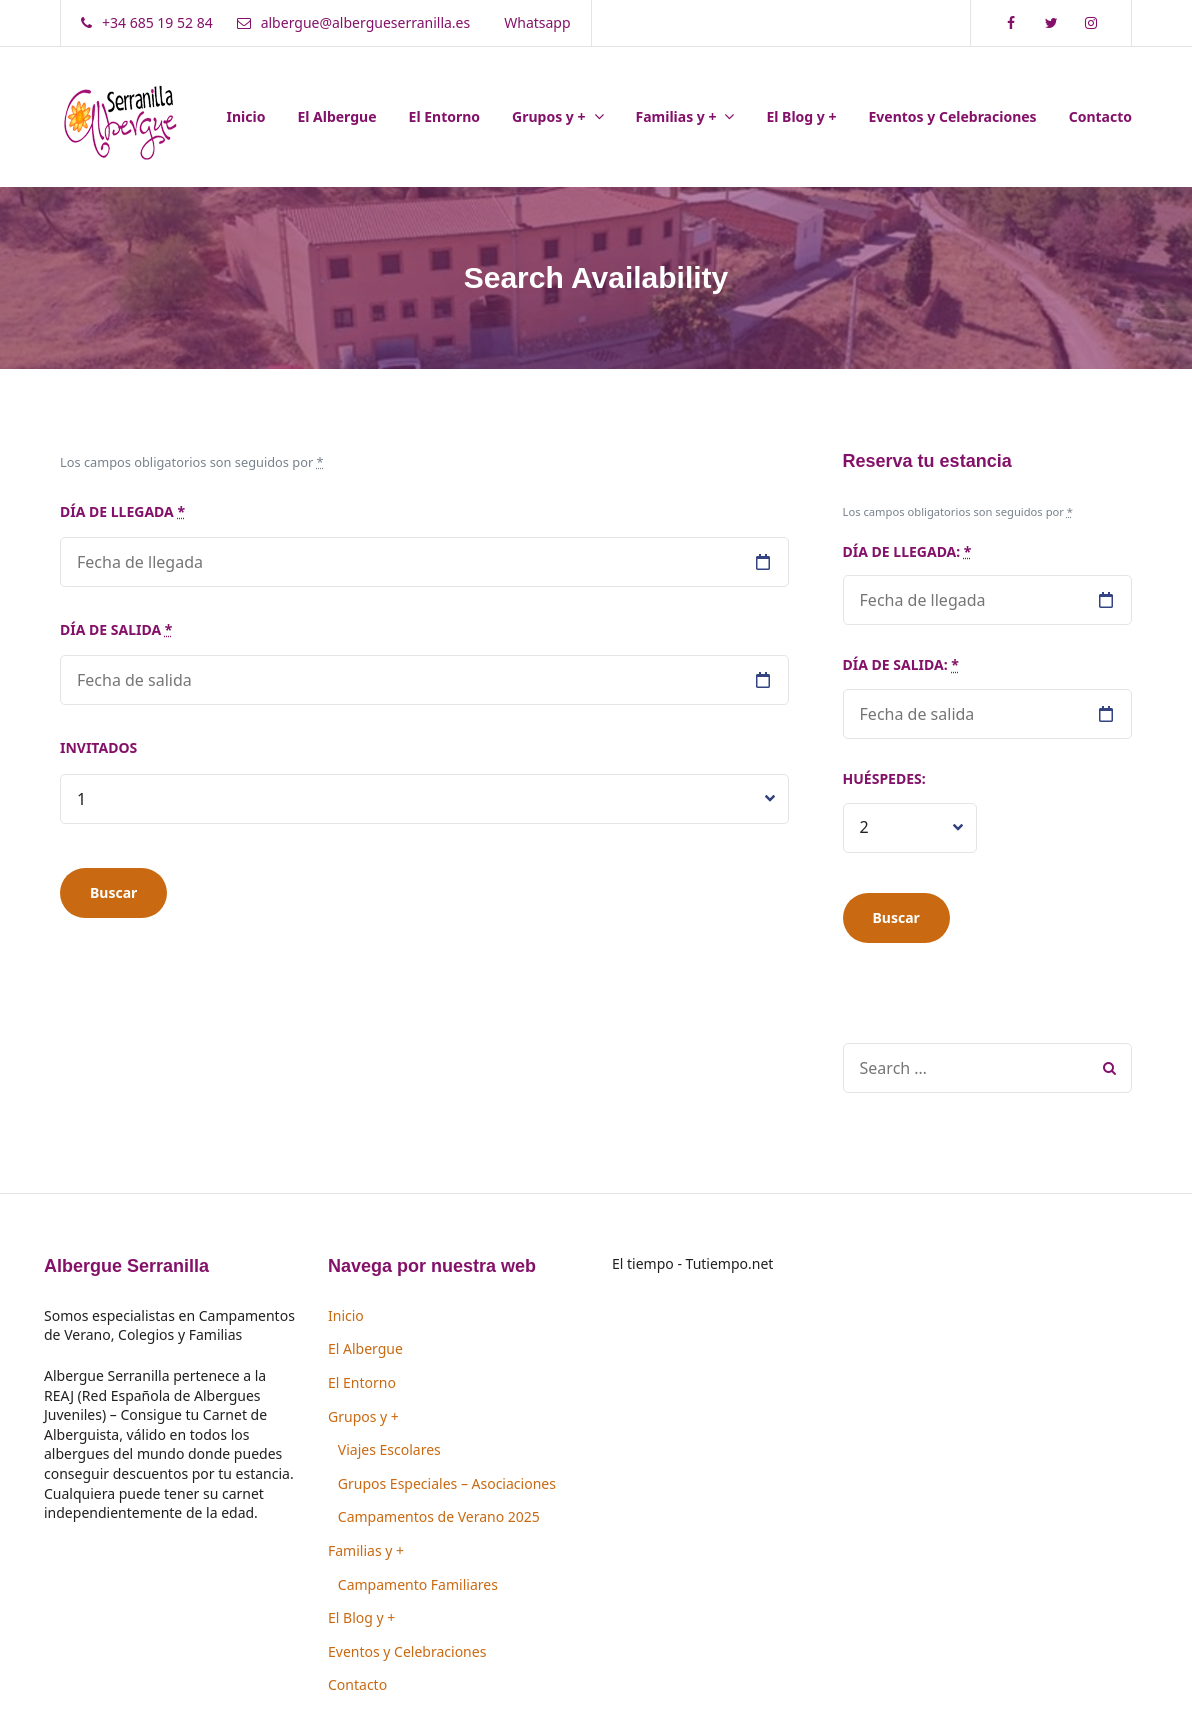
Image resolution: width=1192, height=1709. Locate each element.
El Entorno (445, 116)
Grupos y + (548, 116)
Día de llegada (122, 511)
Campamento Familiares (418, 1584)
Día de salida (116, 629)
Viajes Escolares (389, 1449)
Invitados (98, 747)
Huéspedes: (884, 778)
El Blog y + (801, 116)
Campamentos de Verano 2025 (439, 1516)
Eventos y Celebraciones (952, 116)
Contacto (1100, 116)
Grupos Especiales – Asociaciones (447, 1483)
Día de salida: (901, 664)
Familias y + (676, 116)
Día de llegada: (907, 551)
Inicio (246, 116)
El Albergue (336, 116)
